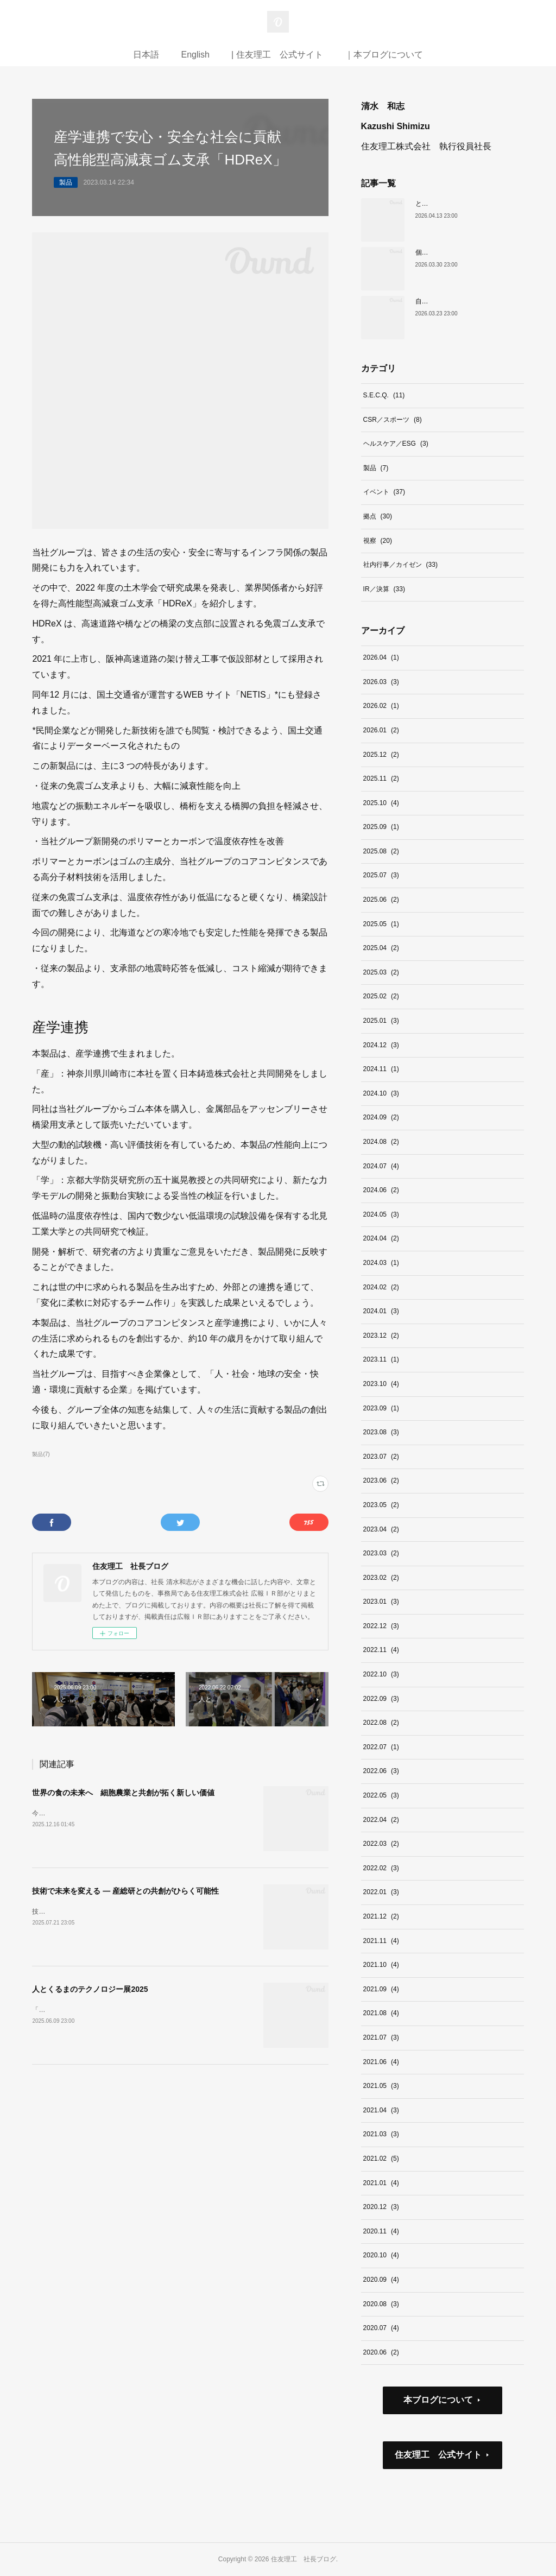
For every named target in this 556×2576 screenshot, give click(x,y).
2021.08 (381, 2013)
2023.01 (381, 1601)
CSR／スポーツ (392, 419)
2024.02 (381, 1287)
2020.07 (381, 2328)
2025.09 (381, 827)
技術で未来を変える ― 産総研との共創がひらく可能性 (125, 1891)
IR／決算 (384, 589)
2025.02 (381, 996)
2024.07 (381, 1166)
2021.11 (381, 1941)
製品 (65, 182)
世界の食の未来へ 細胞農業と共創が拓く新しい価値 (123, 1792)
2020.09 (381, 2279)
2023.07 (381, 1456)
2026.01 (381, 730)
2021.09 (381, 1989)
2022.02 (381, 1868)
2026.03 (381, 682)
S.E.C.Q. (384, 395)
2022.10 (381, 1674)
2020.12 (381, 2207)
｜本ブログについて (384, 54)
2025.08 (381, 851)
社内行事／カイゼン (400, 564)
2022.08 (381, 1722)
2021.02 (381, 2158)
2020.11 (381, 2231)
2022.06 (381, 1771)
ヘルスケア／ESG (395, 443)
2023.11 (381, 1359)
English (195, 54)
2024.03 (381, 1263)
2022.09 (381, 1698)
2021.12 (381, 1916)
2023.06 (381, 1480)
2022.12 (381, 1626)
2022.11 (381, 1650)
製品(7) (40, 1454)
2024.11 (381, 1069)
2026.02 (381, 706)
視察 (377, 541)
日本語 (146, 54)
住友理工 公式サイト (438, 2454)
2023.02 (381, 1577)
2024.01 (381, 1311)
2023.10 (381, 1384)
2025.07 (381, 875)
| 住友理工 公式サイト (277, 54)
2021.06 (381, 2062)
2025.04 (381, 948)
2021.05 (381, 2086)
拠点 (377, 516)
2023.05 (381, 1505)
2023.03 (381, 1553)
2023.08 (381, 1432)
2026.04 (381, 657)
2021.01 (381, 2183)
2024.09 (381, 1117)
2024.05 (381, 1214)
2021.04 (381, 2110)
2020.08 (381, 2304)
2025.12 (381, 754)
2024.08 (381, 1141)
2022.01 (381, 1892)
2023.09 (381, 1408)
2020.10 (381, 2255)
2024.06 (381, 1190)
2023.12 (381, 1335)
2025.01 (381, 1020)
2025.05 (381, 924)
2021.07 (381, 2037)
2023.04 (381, 1529)
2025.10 (381, 803)
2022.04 (381, 1820)
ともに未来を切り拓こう (451, 203)
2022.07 (381, 1747)
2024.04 (381, 1238)
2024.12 (381, 1045)
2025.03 (381, 972)
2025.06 (381, 899)
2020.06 (381, 2352)
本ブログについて (438, 2399)
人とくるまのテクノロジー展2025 (90, 1989)
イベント (384, 492)
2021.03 (381, 2134)
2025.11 (381, 778)
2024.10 (381, 1093)
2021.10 (381, 1965)
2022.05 (381, 1795)
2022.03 (381, 1843)
